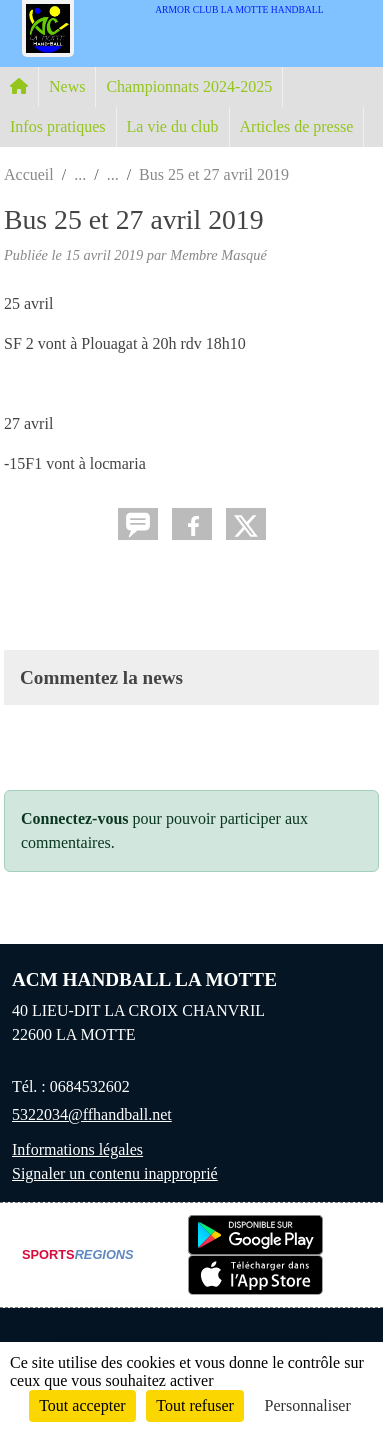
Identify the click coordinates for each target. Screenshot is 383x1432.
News (67, 86)
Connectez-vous (75, 818)
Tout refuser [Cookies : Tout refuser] (195, 1405)
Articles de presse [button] (297, 126)
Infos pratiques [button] (58, 126)
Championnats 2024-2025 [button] (189, 86)
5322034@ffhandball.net (92, 1114)
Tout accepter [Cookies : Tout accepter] (82, 1405)
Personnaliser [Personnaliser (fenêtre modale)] (308, 1405)
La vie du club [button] (173, 126)
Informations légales (77, 1149)
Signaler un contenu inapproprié (115, 1173)
